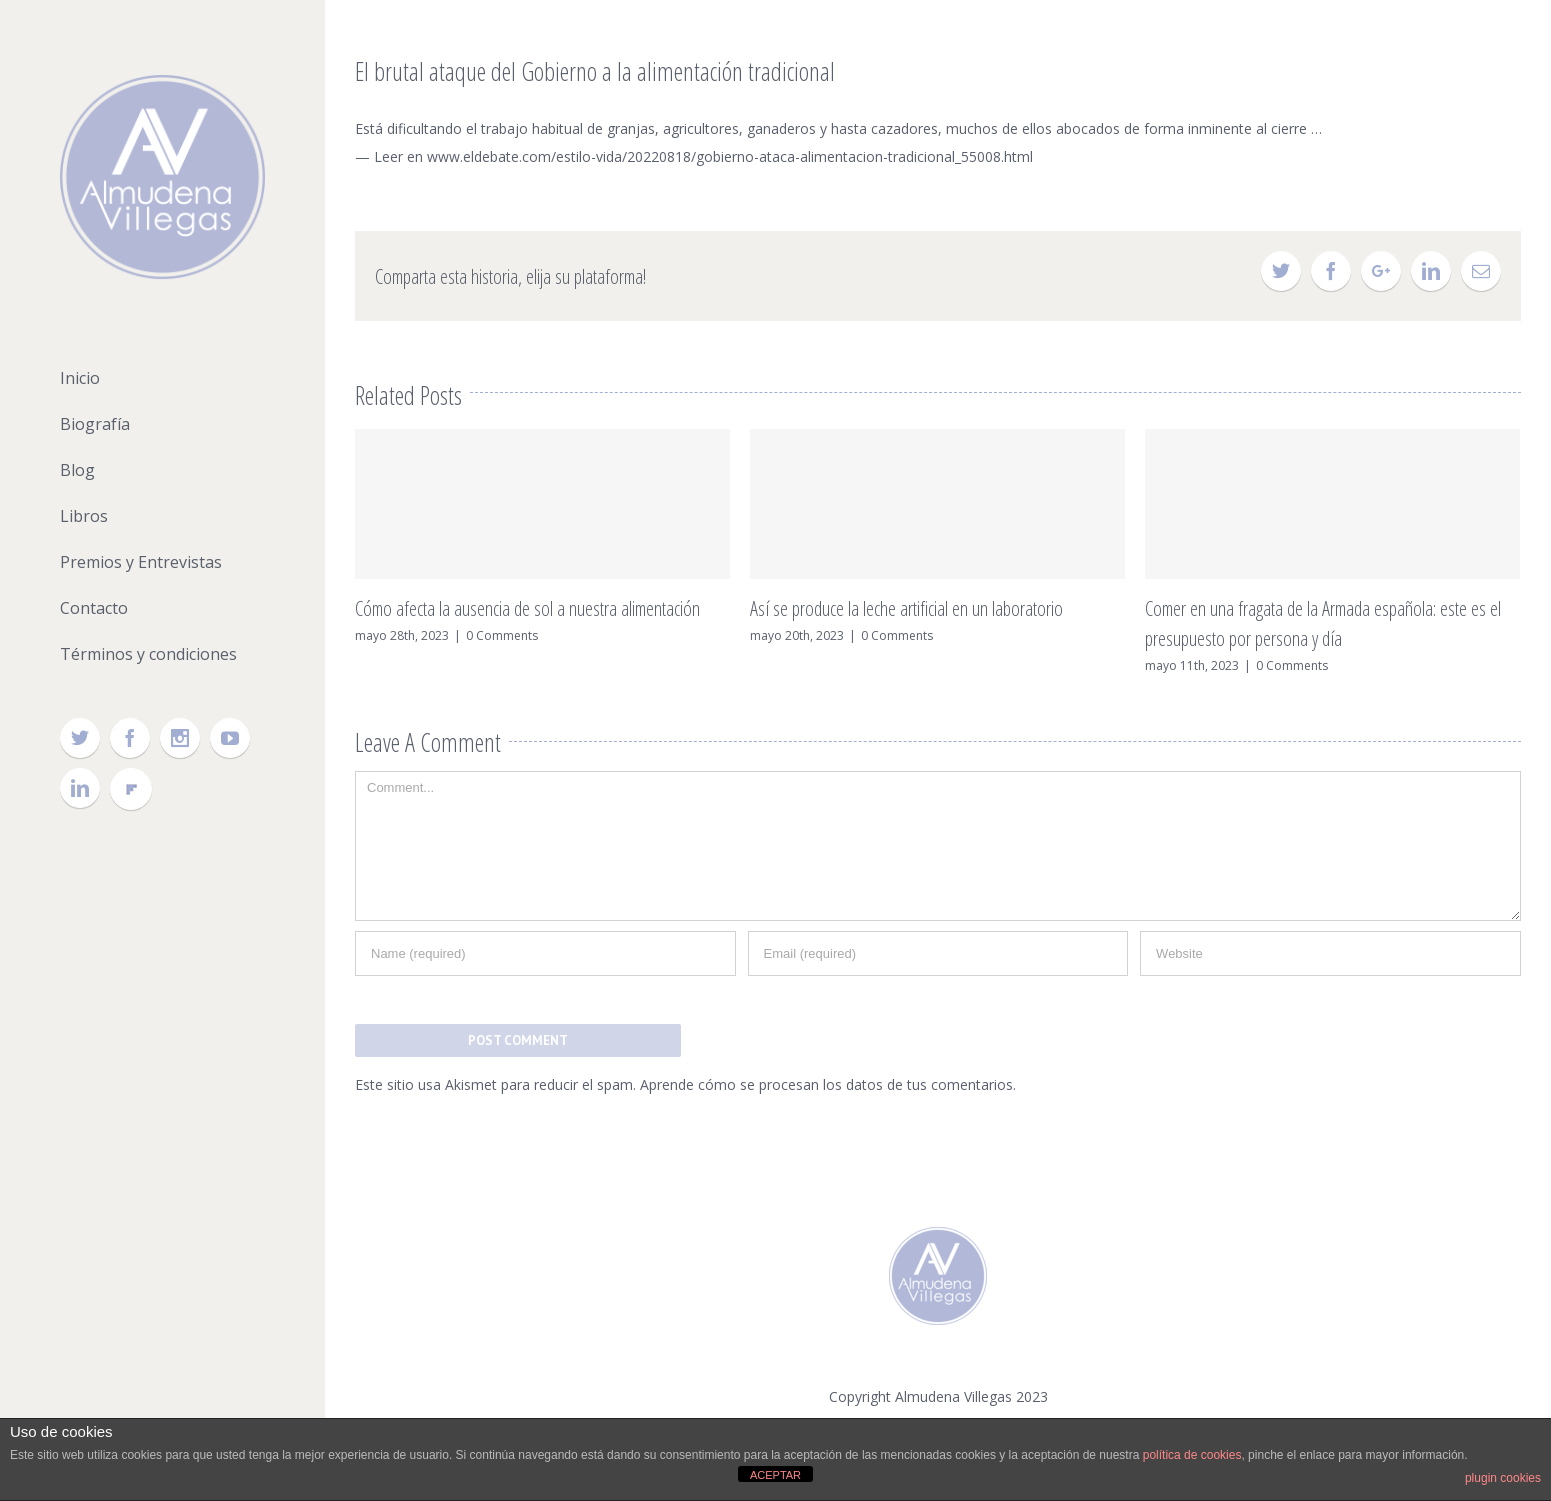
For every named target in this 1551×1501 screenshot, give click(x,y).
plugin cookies (1503, 1478)
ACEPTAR (775, 1475)
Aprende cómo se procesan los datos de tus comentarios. (828, 1084)
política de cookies (1192, 1455)
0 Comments (502, 635)
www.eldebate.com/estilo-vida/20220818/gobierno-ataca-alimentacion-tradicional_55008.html (730, 156)
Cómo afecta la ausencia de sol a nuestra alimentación (527, 608)
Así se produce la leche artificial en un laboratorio (906, 608)
